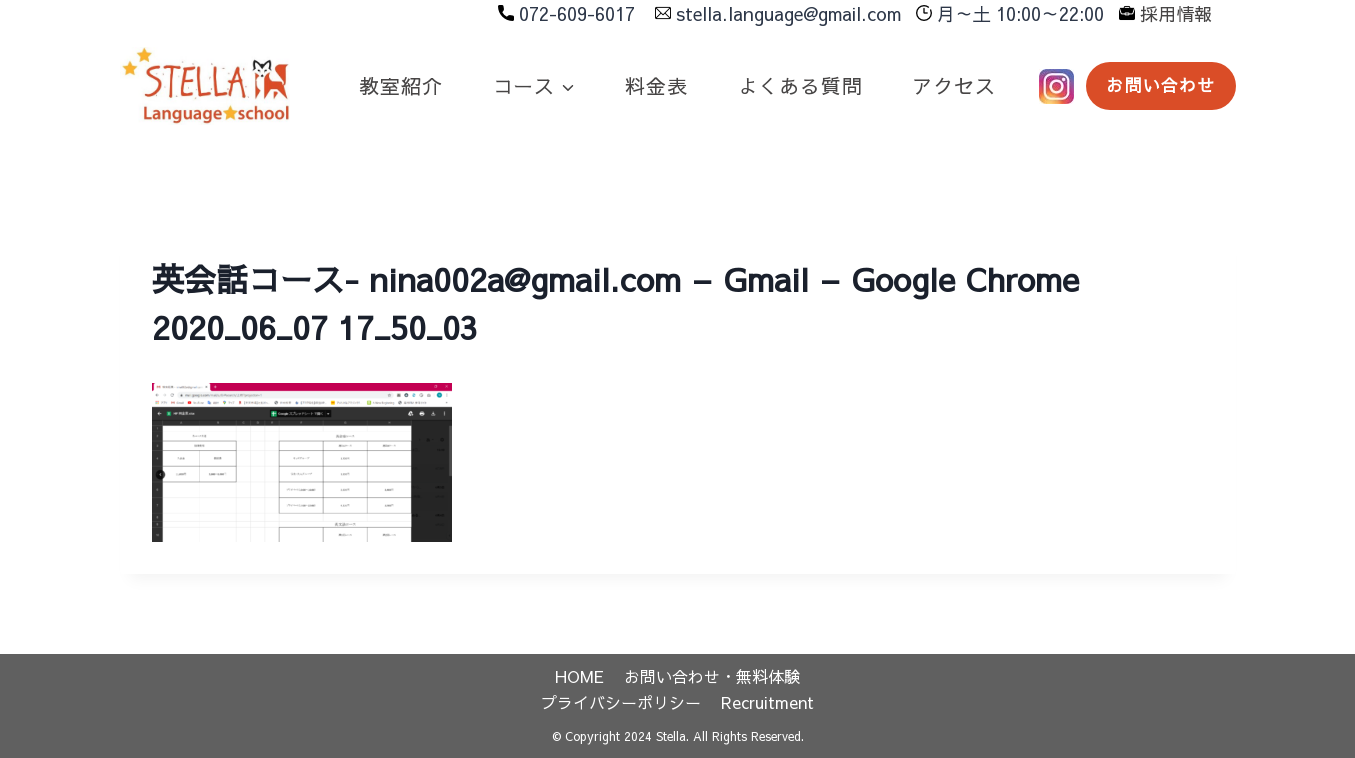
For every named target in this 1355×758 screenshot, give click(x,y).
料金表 (656, 85)
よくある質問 (800, 85)
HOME (579, 676)
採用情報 (1176, 13)
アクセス (953, 85)
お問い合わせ (1160, 85)
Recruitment (767, 702)
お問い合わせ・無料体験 (712, 676)
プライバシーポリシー (621, 702)
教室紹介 (400, 85)
